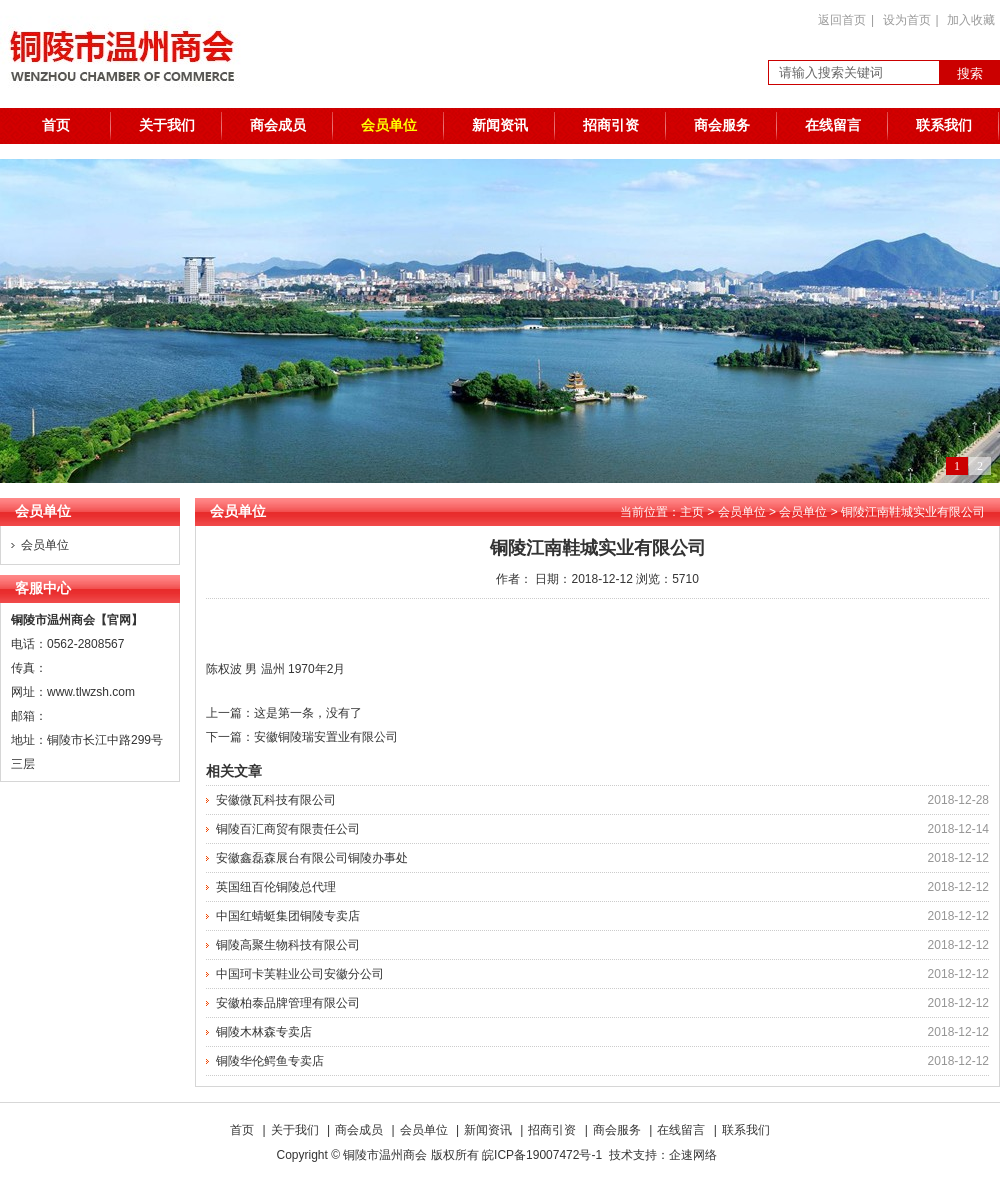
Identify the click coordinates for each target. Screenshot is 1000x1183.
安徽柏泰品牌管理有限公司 (288, 1003)
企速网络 (693, 1155)
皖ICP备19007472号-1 (542, 1155)
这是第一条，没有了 (308, 713)
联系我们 (944, 125)
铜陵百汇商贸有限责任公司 (288, 829)
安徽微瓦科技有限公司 (276, 800)
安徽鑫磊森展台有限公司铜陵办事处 (312, 858)
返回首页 (842, 20)
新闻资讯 (500, 125)
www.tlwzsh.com (91, 692)
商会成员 (278, 125)
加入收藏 (971, 20)
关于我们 (167, 125)
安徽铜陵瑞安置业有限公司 (326, 737)
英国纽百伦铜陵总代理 (276, 887)
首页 (56, 125)
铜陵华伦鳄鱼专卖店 (270, 1061)
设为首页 (907, 20)
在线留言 (833, 125)
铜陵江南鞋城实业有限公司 (913, 512)
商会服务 (722, 125)
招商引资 (611, 125)
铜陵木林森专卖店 (264, 1032)
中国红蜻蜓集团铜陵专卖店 (288, 916)
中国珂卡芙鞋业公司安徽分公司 (300, 974)
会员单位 (389, 125)
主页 (692, 512)
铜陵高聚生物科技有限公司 (288, 945)
